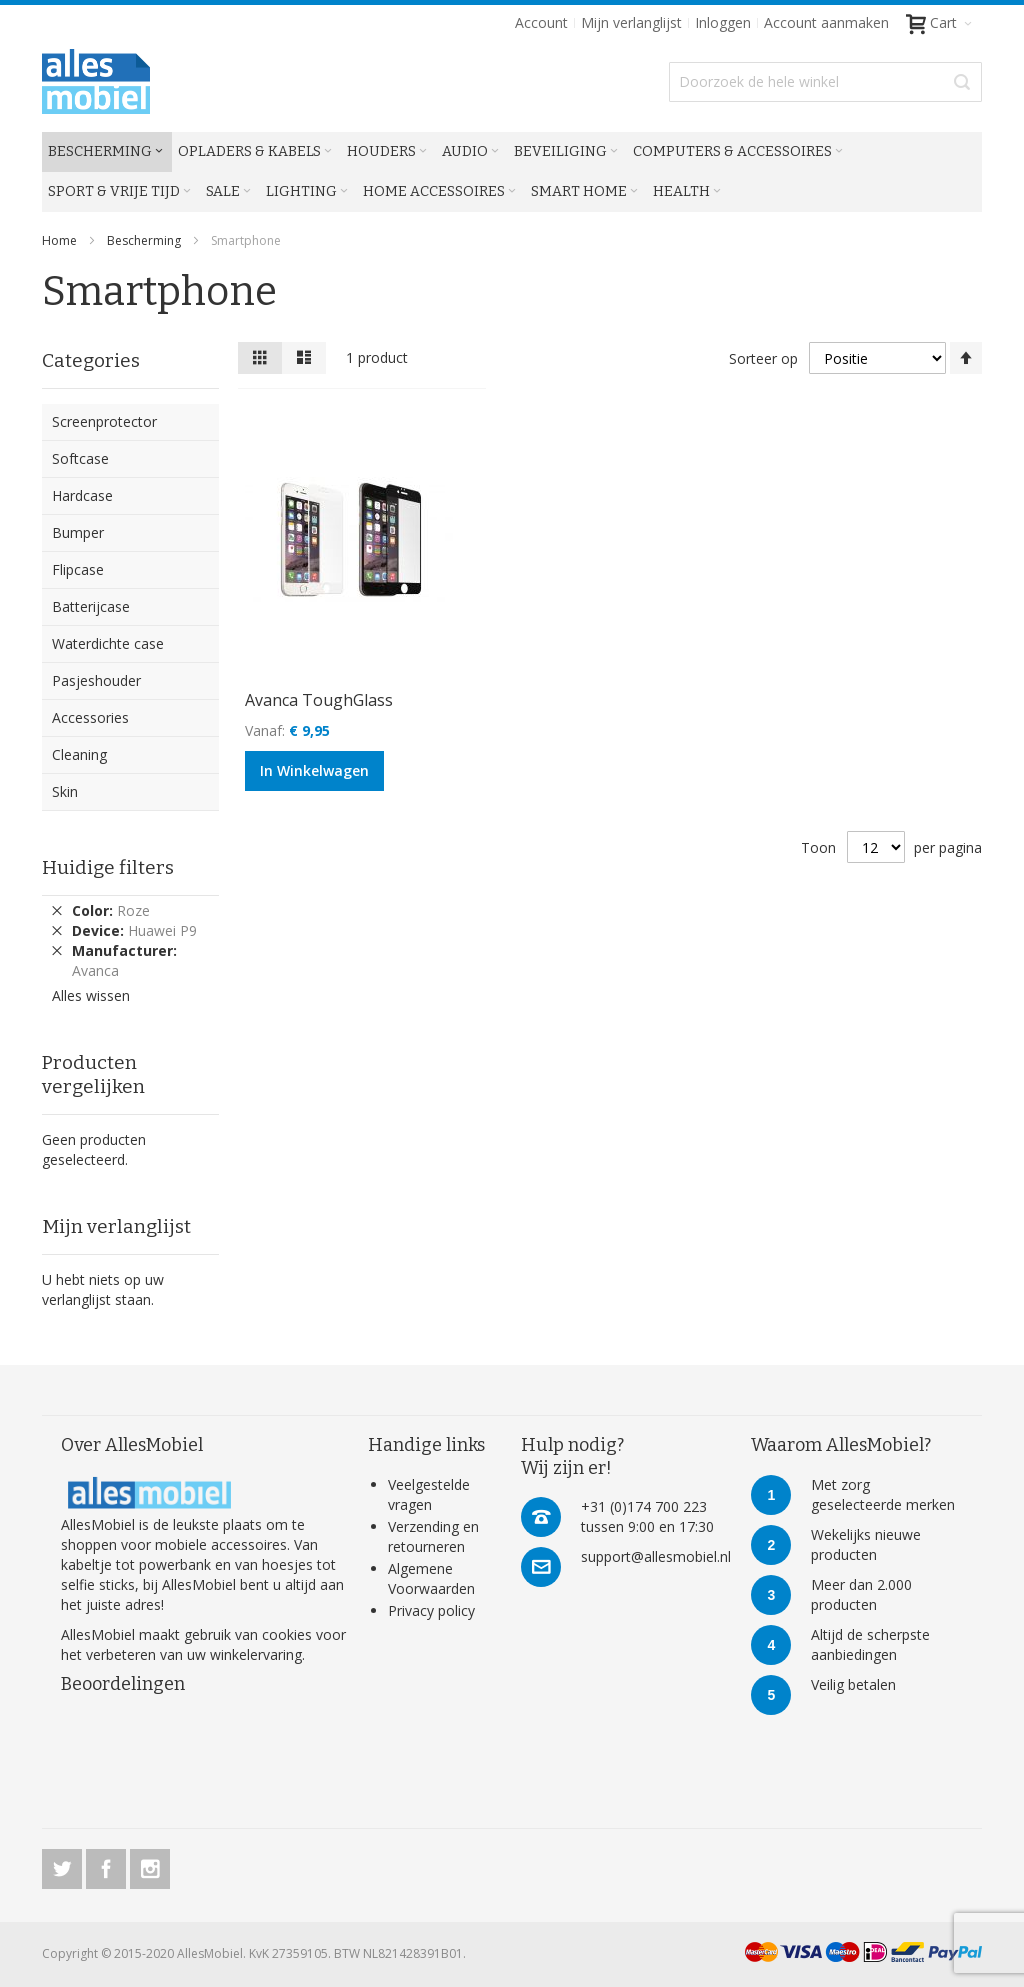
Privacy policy (431, 1610)
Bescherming (145, 240)
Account (541, 22)
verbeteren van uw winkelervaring (194, 1654)
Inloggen (723, 22)
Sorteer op (763, 358)
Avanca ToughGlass (319, 700)
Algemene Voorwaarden (431, 1578)
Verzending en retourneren (433, 1536)
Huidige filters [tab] (108, 867)
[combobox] (825, 82)
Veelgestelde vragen (429, 1494)
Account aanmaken (826, 22)
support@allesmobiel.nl (656, 1556)
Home (61, 240)
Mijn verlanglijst (631, 22)
